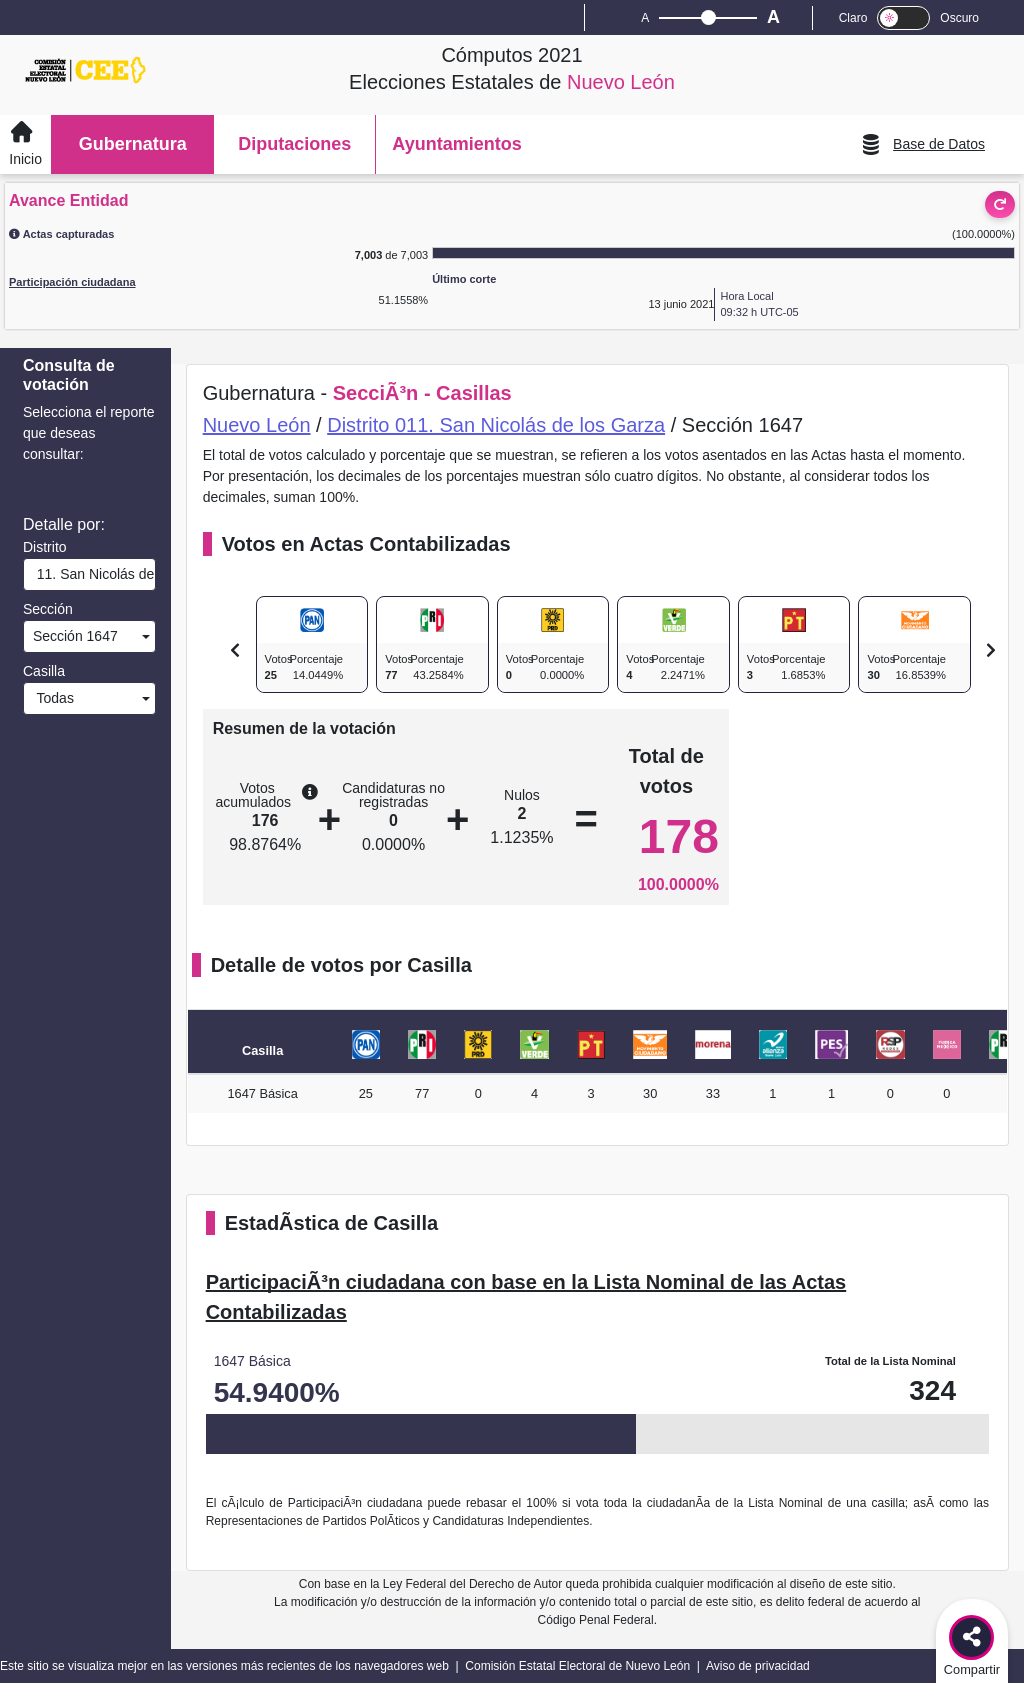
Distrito (45, 547)
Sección (48, 609)
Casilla (44, 671)
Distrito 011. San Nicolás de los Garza (496, 425)
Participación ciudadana (72, 282)
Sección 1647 (73, 636)
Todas (51, 698)
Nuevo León (257, 425)
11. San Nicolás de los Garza (92, 574)
